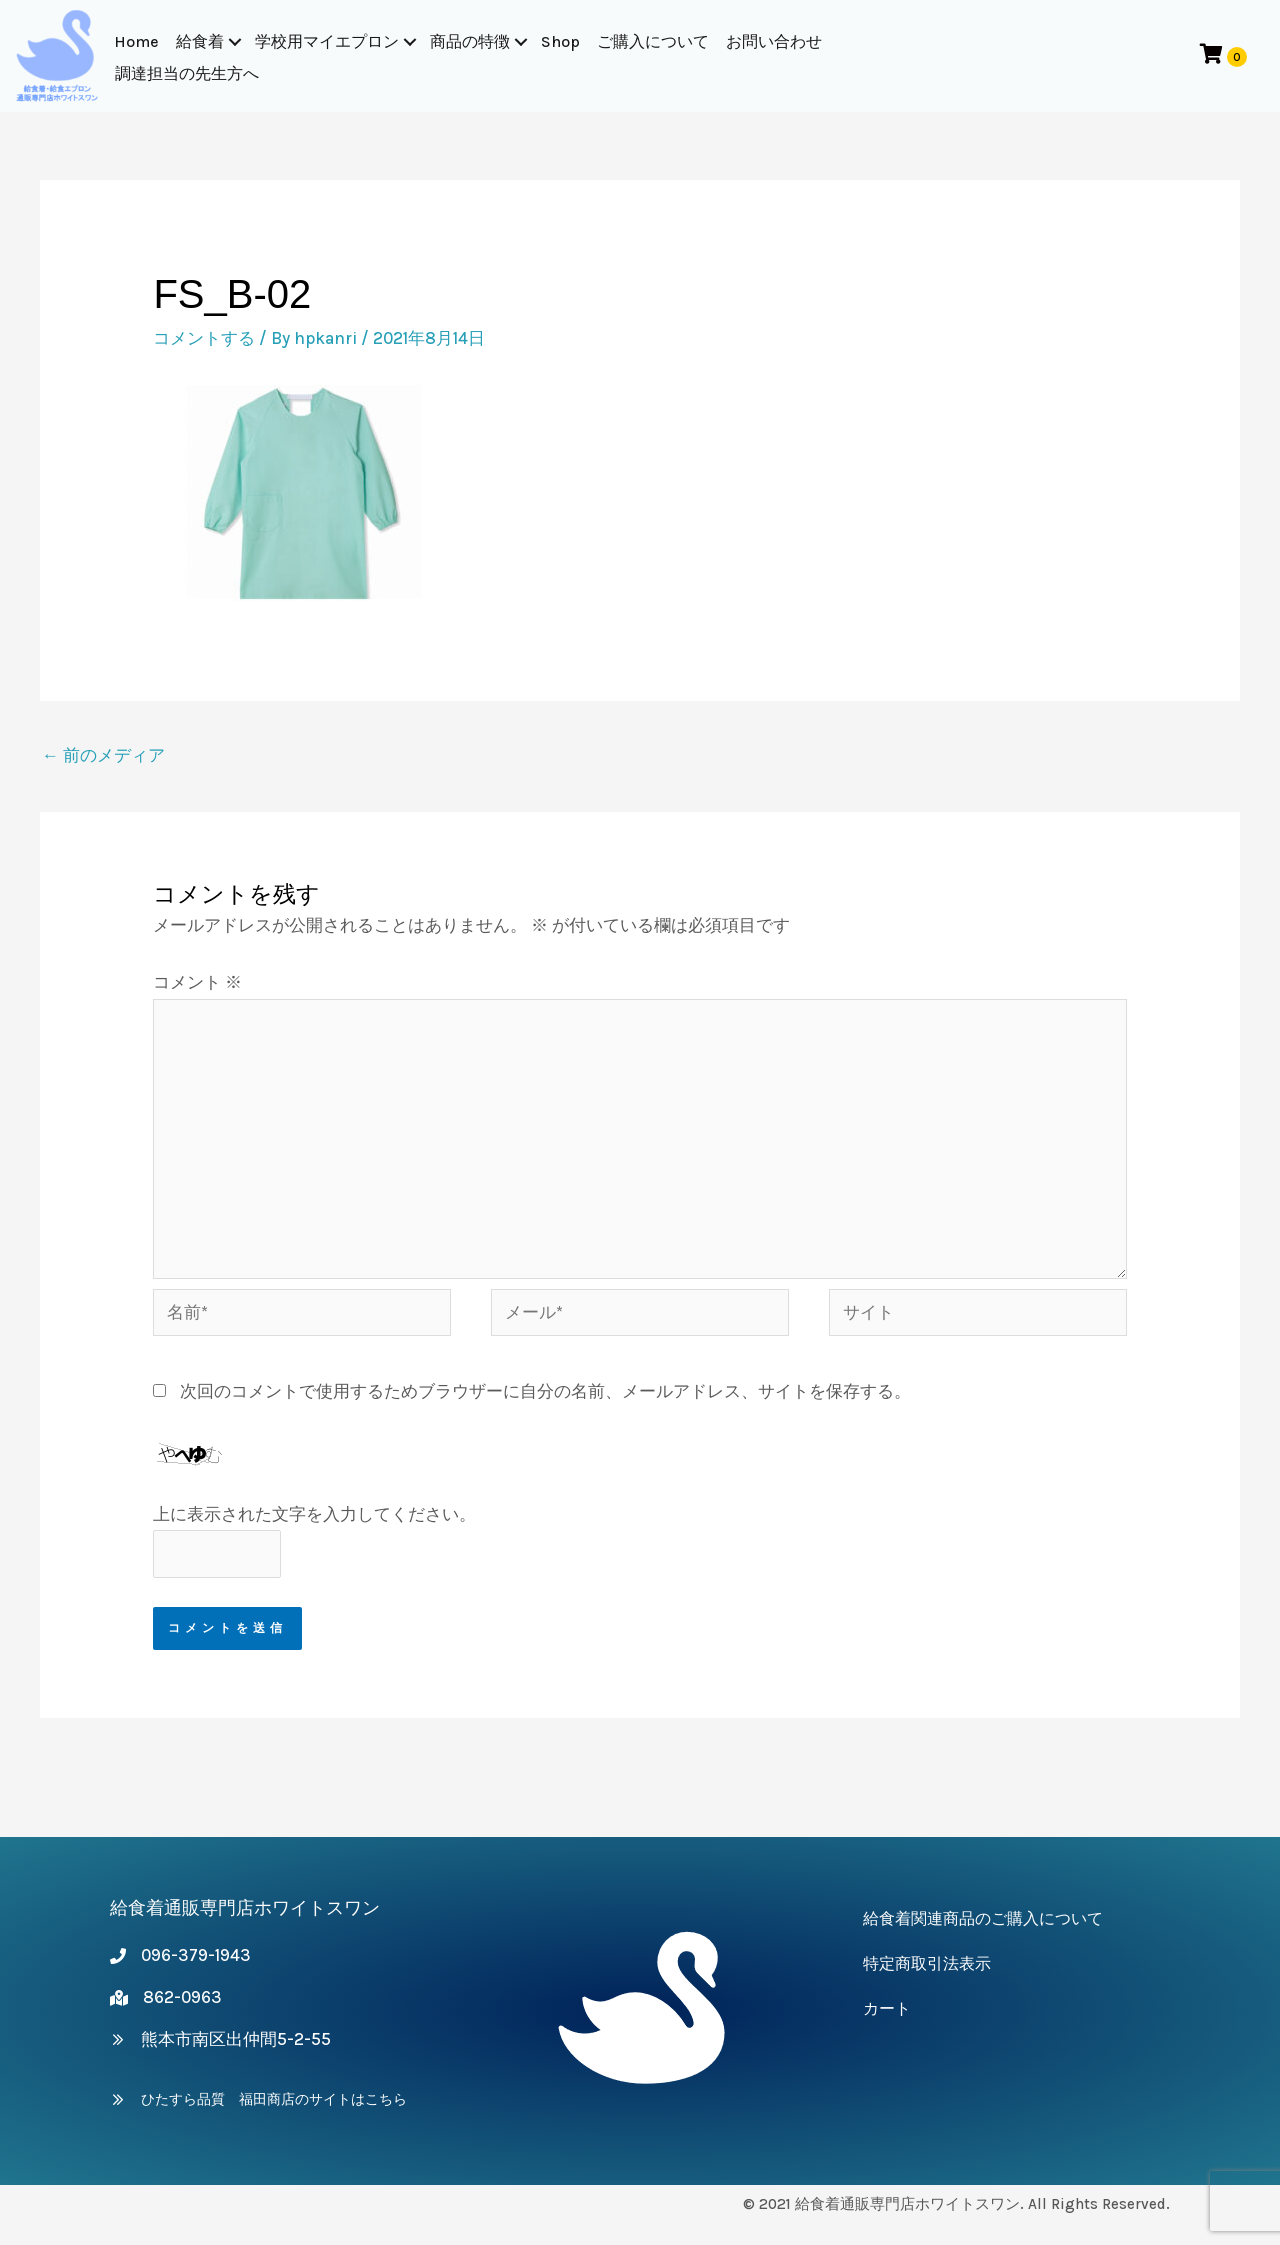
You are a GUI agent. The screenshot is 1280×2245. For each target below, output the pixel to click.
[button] (236, 42)
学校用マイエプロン (328, 41)
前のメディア (103, 755)
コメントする (204, 338)
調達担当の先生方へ (188, 73)
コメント (197, 982)
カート (887, 2008)
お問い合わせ (775, 41)
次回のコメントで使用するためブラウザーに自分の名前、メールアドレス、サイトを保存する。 (545, 1391)
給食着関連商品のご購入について (983, 1918)
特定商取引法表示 (927, 1963)
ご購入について (654, 41)
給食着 (201, 41)
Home (137, 41)
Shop (561, 41)
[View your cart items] (1221, 56)
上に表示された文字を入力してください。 (314, 1514)
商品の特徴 (471, 41)
